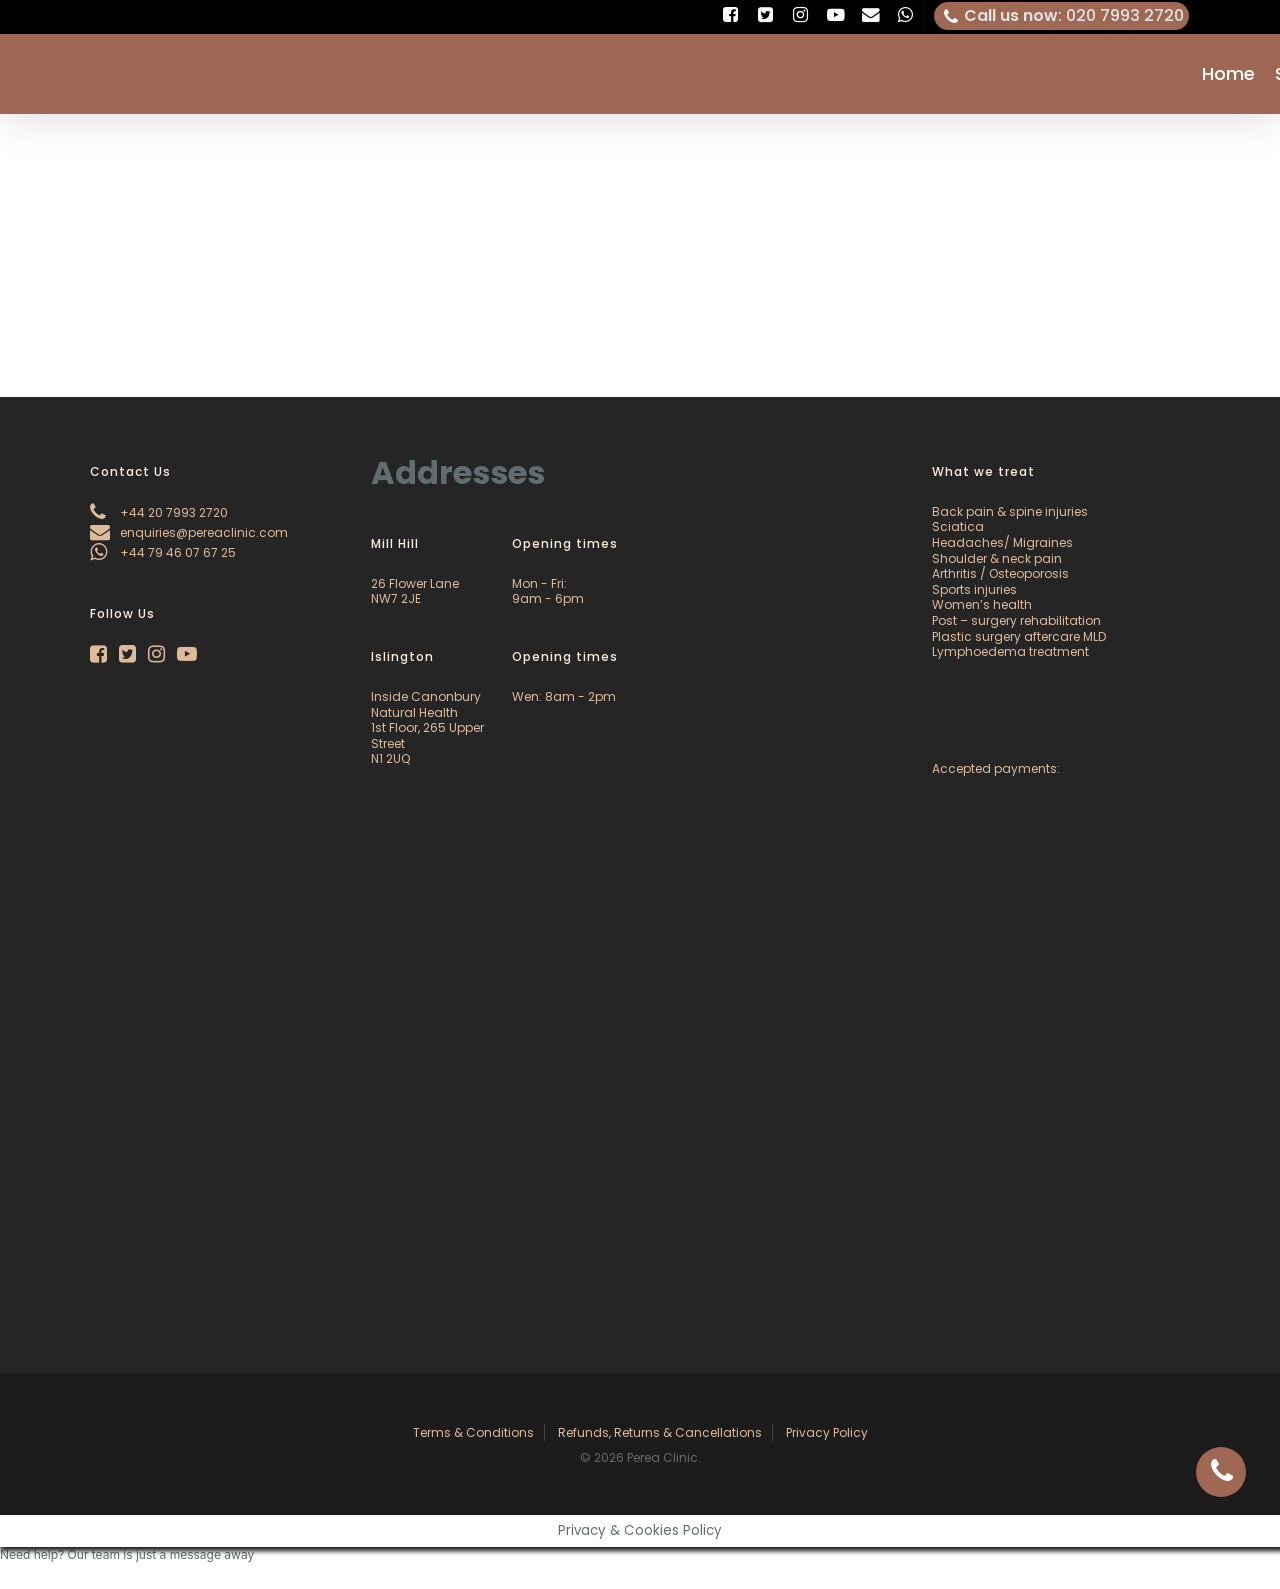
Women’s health (982, 604)
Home (1228, 74)
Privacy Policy (827, 1432)
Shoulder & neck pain (997, 558)
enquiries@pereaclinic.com (189, 532)
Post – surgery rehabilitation (1016, 620)
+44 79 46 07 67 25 (163, 552)
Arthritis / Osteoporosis (1000, 573)
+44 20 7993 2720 (159, 512)
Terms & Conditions (473, 1432)
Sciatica (958, 526)
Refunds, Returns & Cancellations (660, 1432)
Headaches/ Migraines (1002, 542)
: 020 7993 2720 (1062, 16)
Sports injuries (974, 589)
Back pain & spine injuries (1010, 511)
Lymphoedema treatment (1010, 651)
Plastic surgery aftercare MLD (1019, 636)
